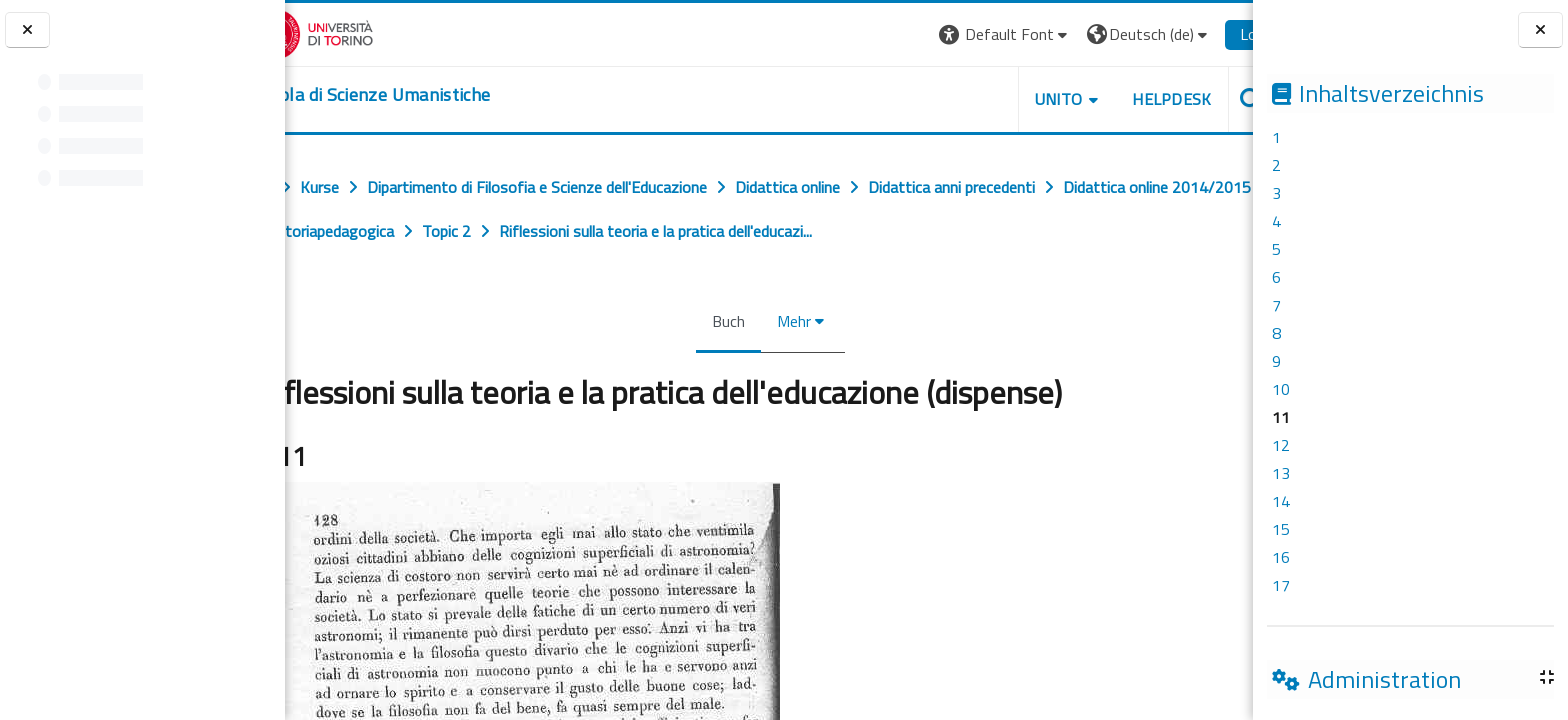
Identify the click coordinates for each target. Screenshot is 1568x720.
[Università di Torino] (347, 32)
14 (1281, 501)
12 (1281, 445)
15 (1281, 529)
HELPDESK (1132, 99)
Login (1218, 34)
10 (1281, 389)
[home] (407, 95)
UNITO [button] (1019, 99)
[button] (965, 34)
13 (1281, 473)
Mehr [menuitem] (793, 321)
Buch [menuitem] (727, 321)
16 (1281, 557)
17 (1281, 585)
